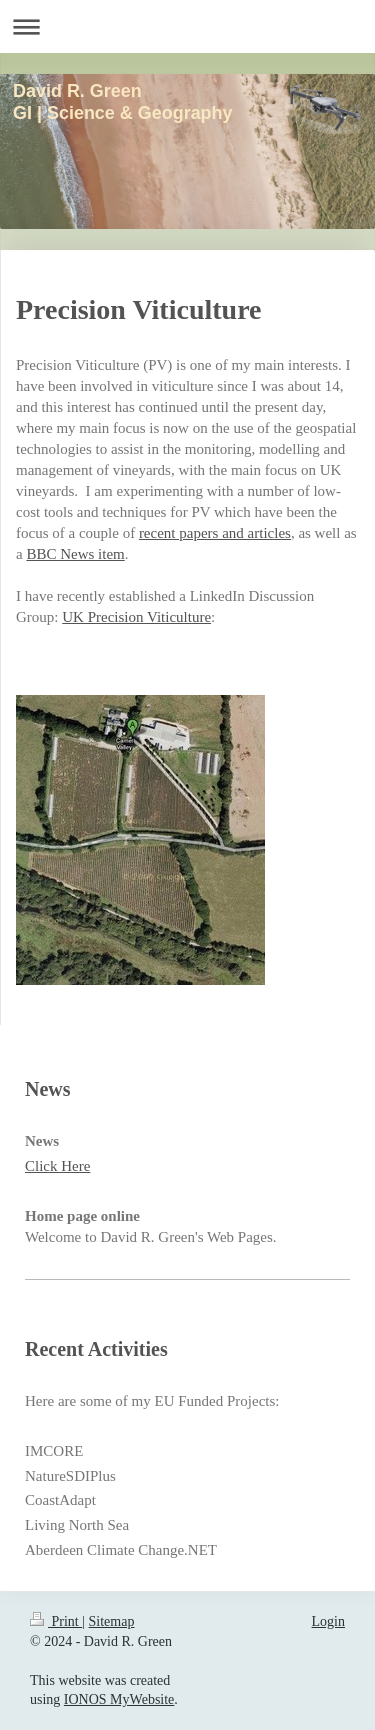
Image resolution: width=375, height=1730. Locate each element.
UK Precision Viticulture (136, 617)
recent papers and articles (215, 533)
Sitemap (112, 1621)
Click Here (57, 1166)
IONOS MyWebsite (119, 1699)
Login (328, 1621)
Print (56, 1621)
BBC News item (75, 554)
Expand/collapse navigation (187, 26)
